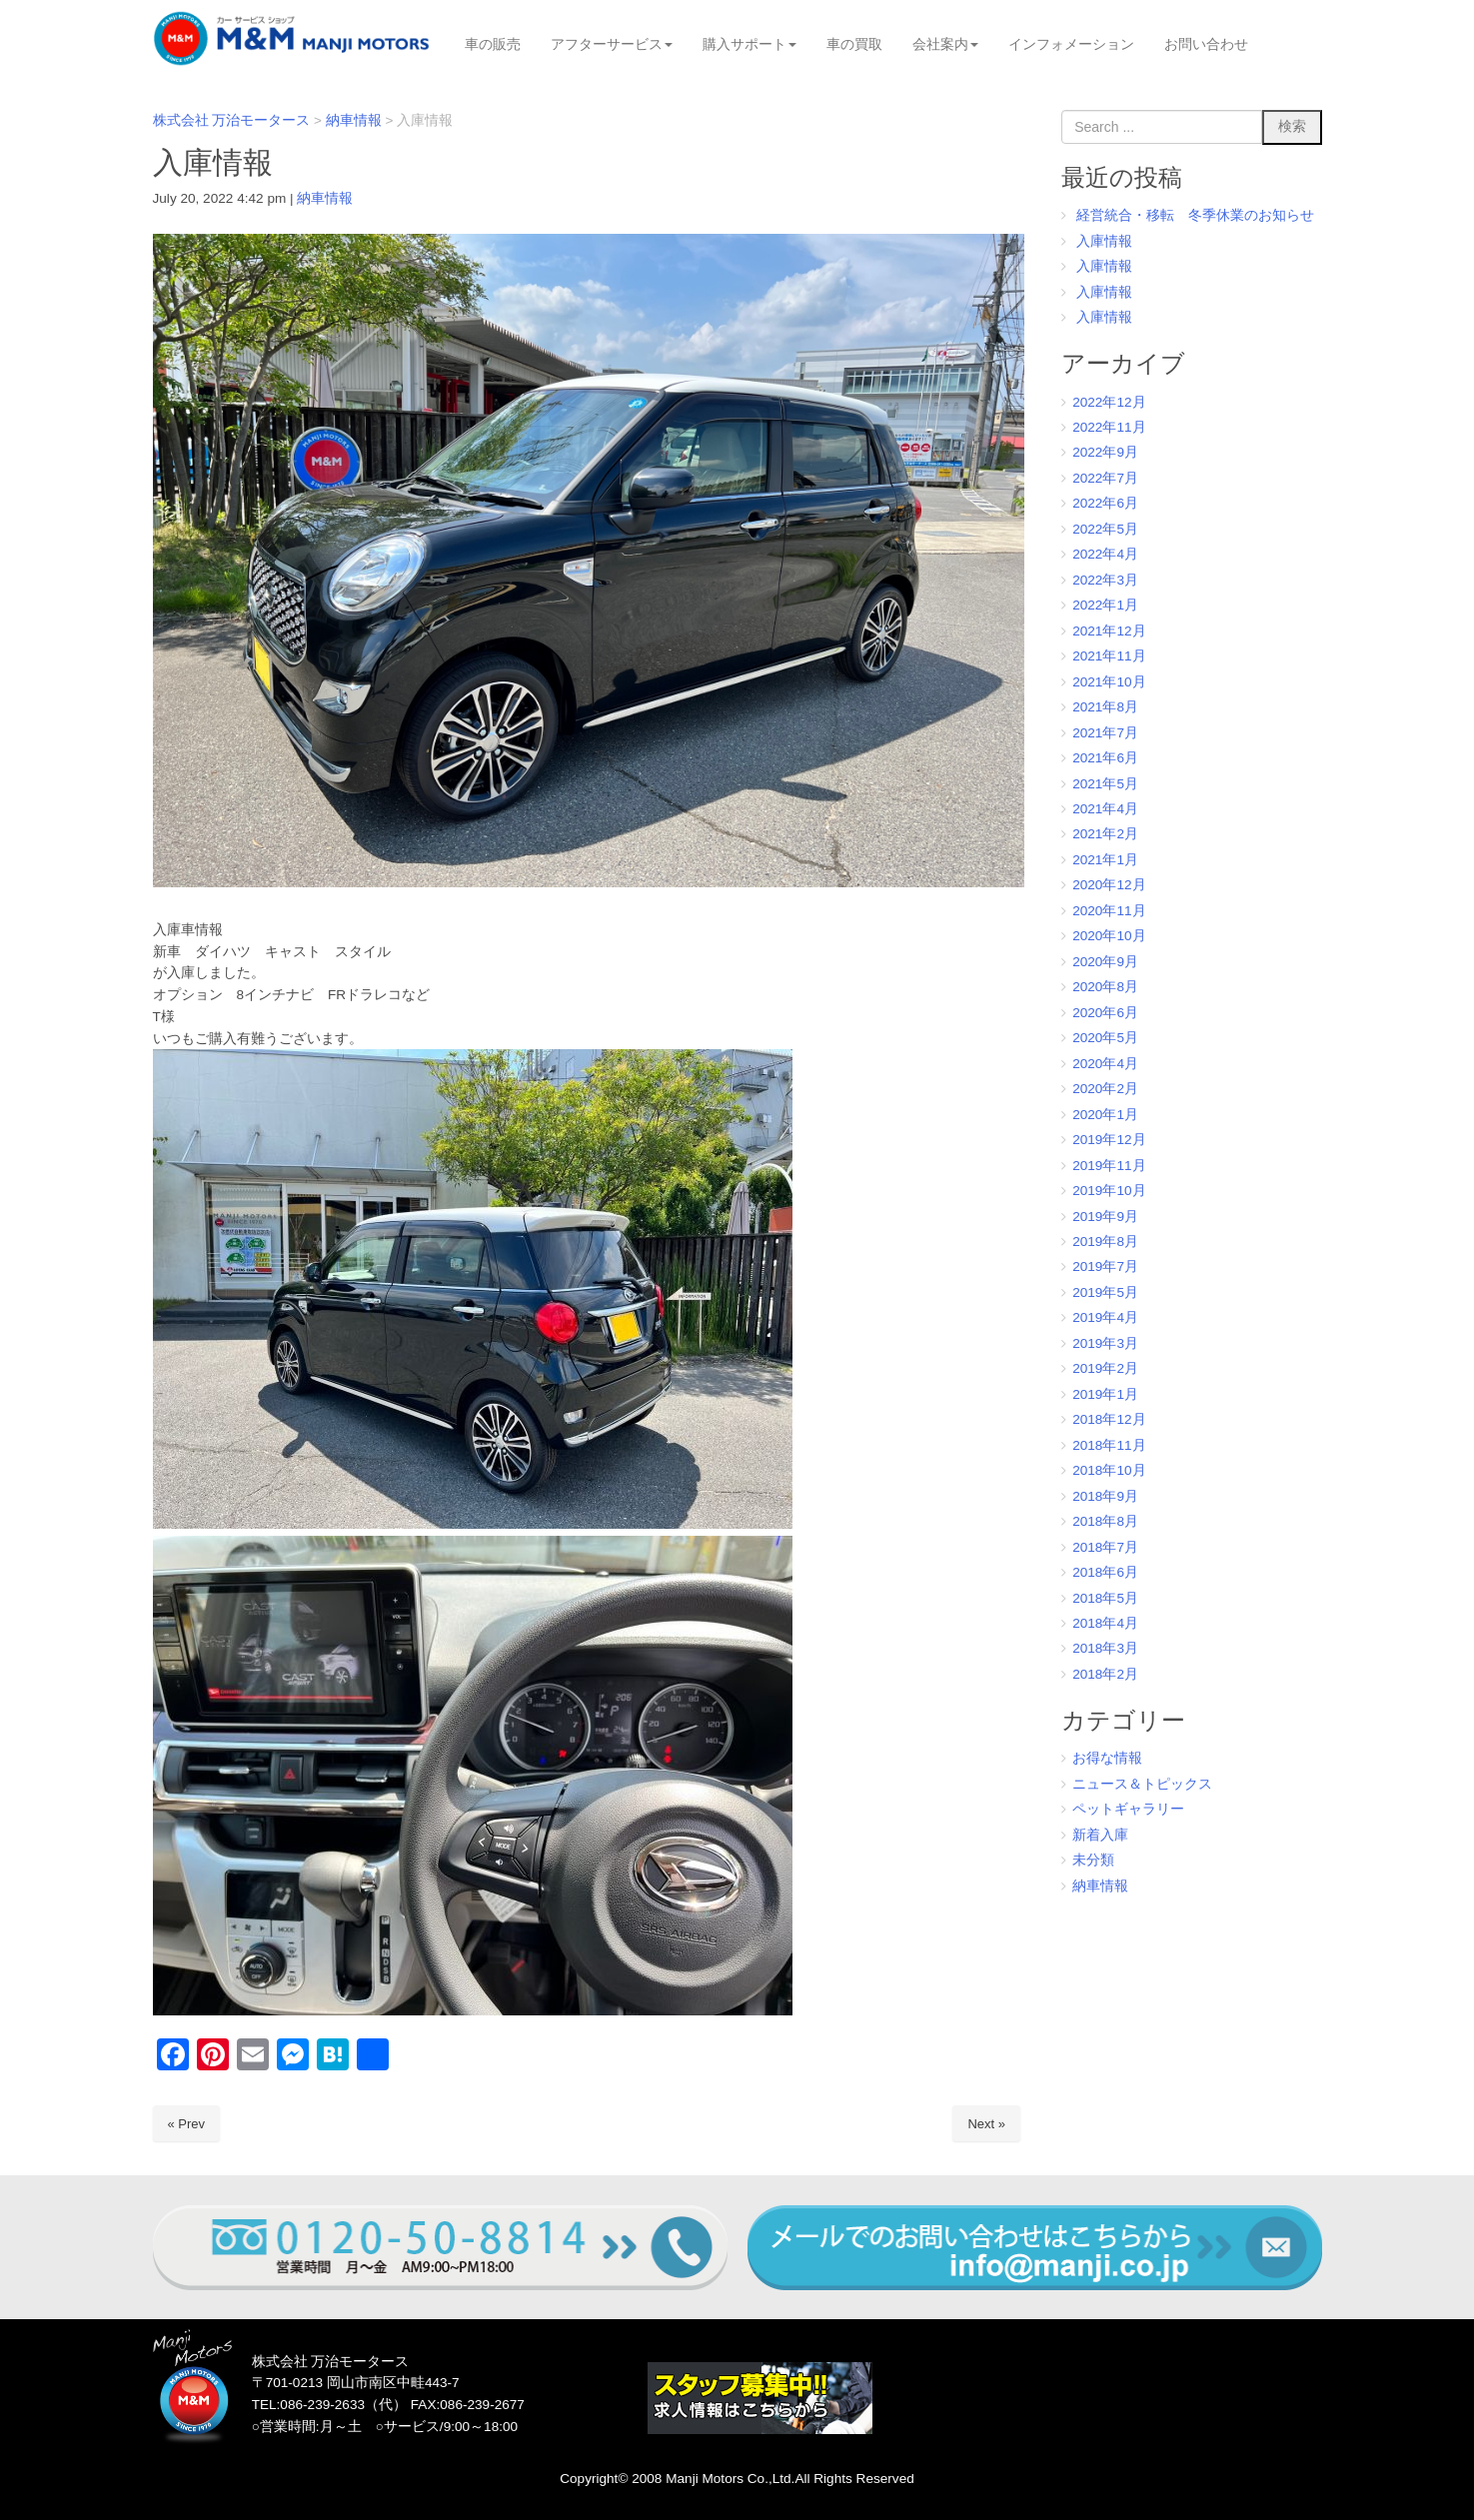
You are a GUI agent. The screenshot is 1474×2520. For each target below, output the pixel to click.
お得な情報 (1107, 1758)
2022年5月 (1105, 529)
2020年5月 (1105, 1037)
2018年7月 (1105, 1547)
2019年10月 (1108, 1190)
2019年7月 (1105, 1266)
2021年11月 (1108, 655)
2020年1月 (1105, 1114)
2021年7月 (1105, 732)
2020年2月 (1105, 1088)
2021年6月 (1105, 757)
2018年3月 (1105, 1648)
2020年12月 (1108, 884)
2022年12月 (1108, 402)
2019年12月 (1108, 1139)
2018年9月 (1105, 1496)
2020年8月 (1105, 986)
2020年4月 (1105, 1063)
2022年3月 (1105, 580)
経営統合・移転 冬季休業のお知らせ (1195, 215)
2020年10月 (1108, 935)
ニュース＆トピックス (1142, 1784)
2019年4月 (1105, 1317)
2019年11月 (1108, 1165)
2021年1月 (1105, 859)
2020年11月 (1108, 910)
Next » (986, 2123)
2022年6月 (1105, 503)
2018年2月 (1105, 1674)
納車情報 (325, 198)
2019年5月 (1105, 1292)
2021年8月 (1105, 706)
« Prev (187, 2123)
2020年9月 (1105, 961)
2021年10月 (1108, 681)
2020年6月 (1105, 1012)
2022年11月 (1108, 427)
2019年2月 (1105, 1368)
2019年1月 (1105, 1394)
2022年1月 (1105, 605)
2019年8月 (1105, 1241)
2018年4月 (1105, 1623)
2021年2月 (1105, 833)
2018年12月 (1108, 1419)
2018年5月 (1105, 1598)
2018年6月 (1105, 1572)
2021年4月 (1105, 808)
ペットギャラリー (1128, 1809)
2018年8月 (1105, 1521)
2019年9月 (1105, 1216)
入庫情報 (1104, 241)
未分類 (1093, 1860)
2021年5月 (1105, 783)
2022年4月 (1105, 554)
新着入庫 (1100, 1835)
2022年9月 (1105, 452)
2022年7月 (1105, 478)
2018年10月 (1108, 1470)
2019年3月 (1105, 1343)
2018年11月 (1108, 1445)
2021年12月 (1108, 631)
